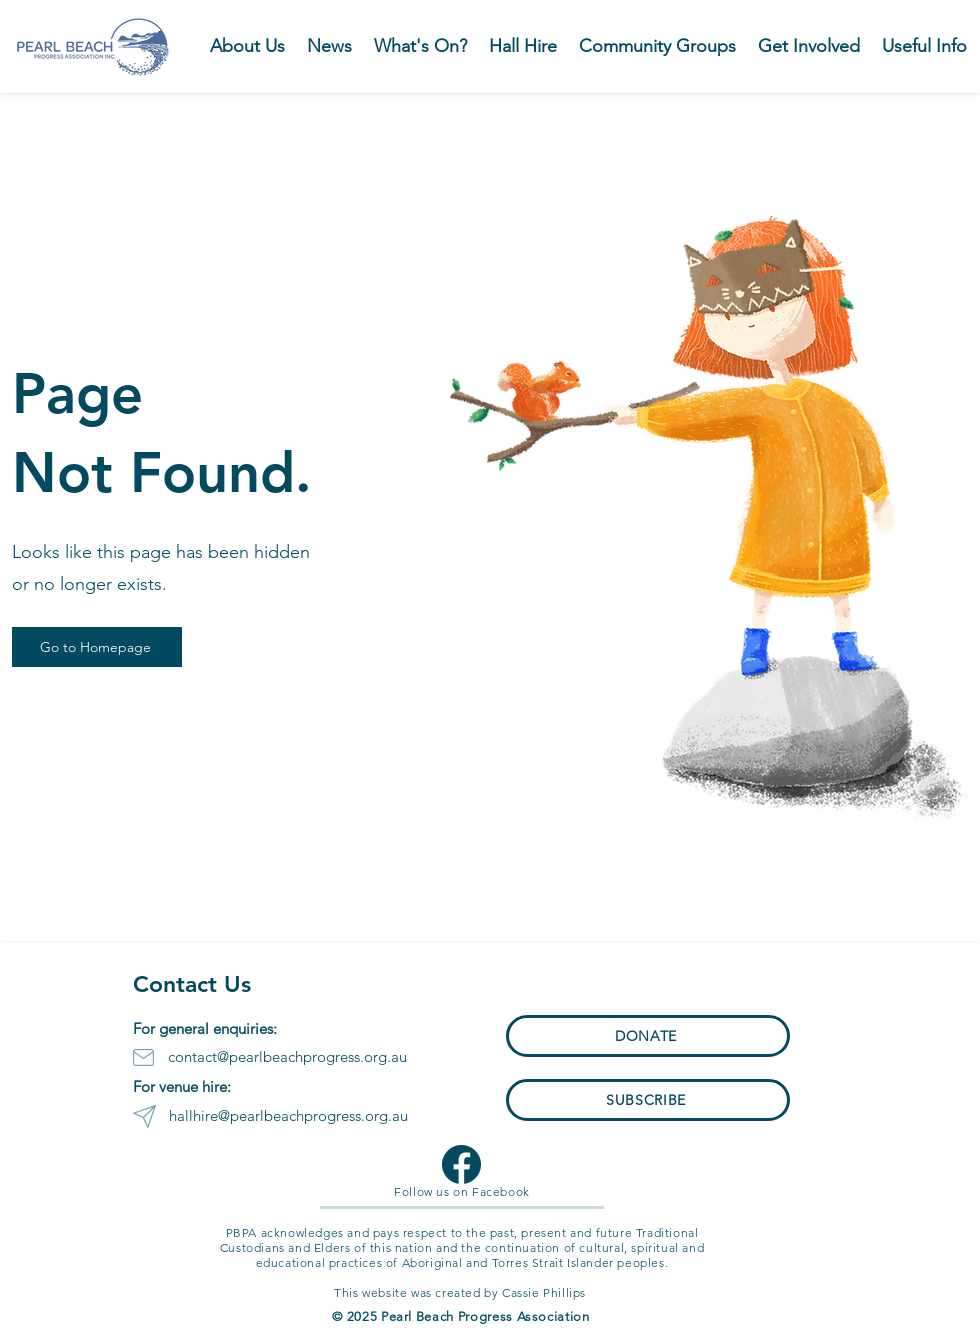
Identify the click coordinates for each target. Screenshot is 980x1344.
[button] (420, 46)
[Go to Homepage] (97, 647)
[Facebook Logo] (461, 1164)
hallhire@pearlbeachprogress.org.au (288, 1115)
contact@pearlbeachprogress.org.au (287, 1056)
